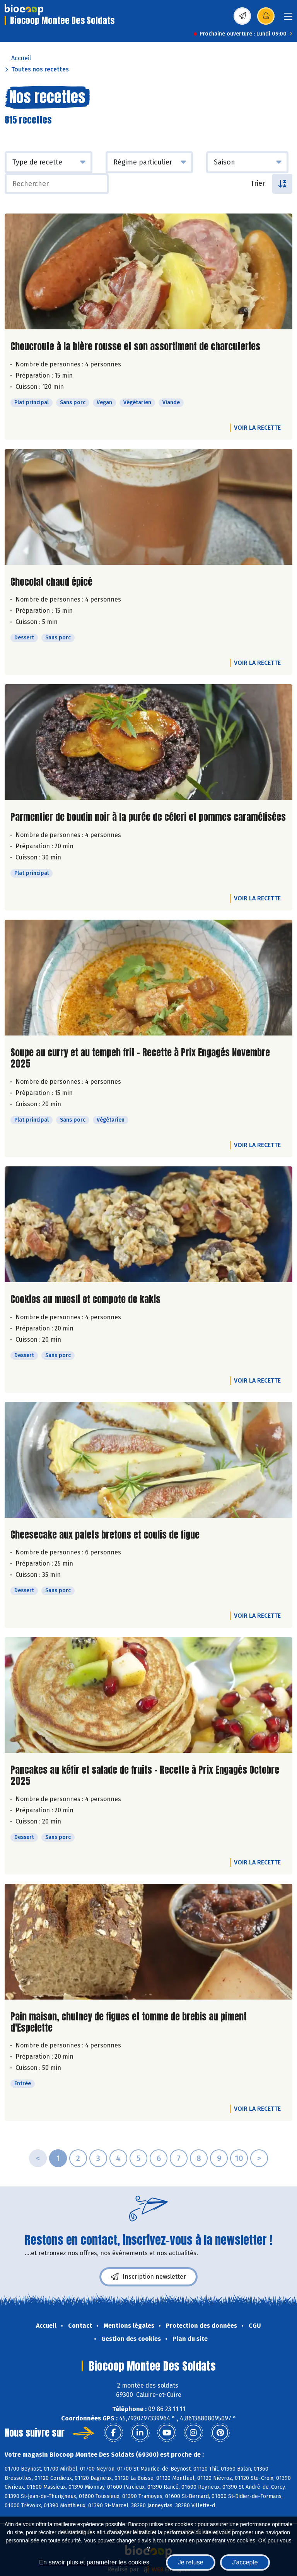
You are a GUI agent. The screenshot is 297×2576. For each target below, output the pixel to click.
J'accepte (245, 2562)
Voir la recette (257, 427)
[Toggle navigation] (288, 19)
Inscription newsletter (148, 2277)
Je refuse (190, 2562)
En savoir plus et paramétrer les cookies (94, 2562)
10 (239, 2158)
